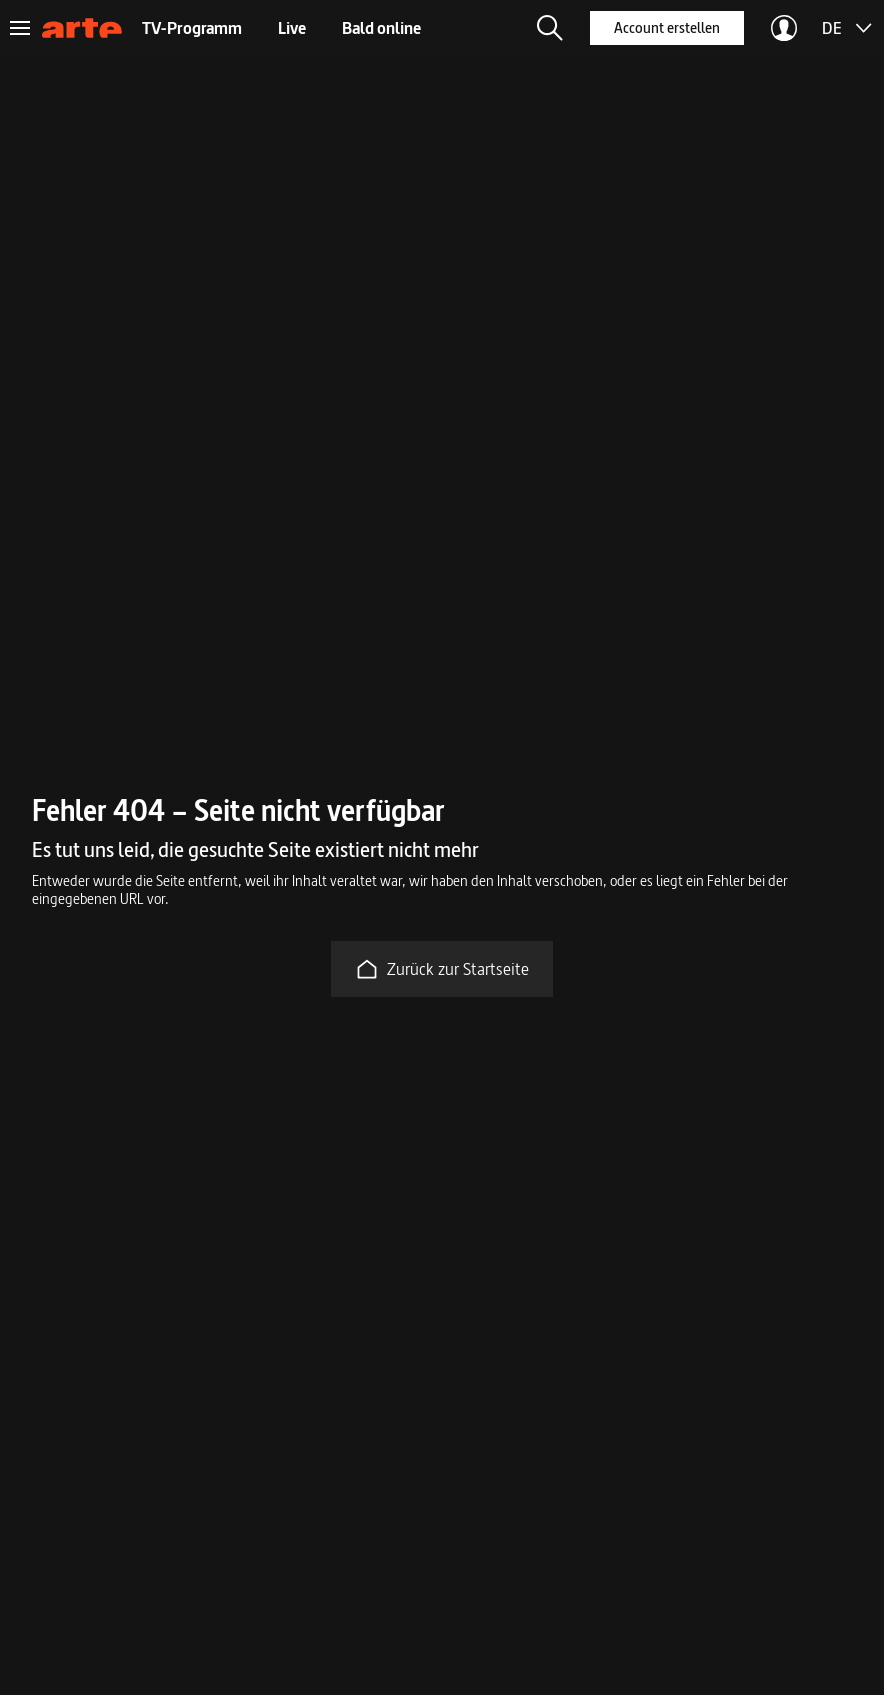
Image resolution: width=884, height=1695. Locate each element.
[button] (550, 28)
